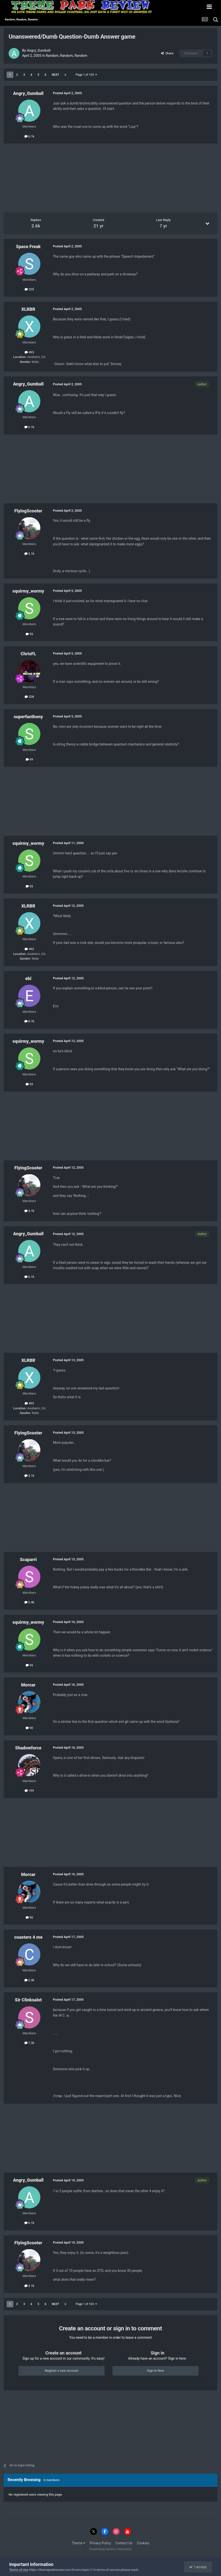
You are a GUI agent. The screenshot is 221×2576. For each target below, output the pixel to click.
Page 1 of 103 (86, 74)
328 (29, 697)
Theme (78, 2543)
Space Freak (28, 246)
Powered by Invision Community (111, 2549)
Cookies (143, 2543)
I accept (197, 2567)
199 (29, 1790)
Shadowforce (28, 1747)
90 (29, 1728)
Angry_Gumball (38, 50)
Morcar (28, 1684)
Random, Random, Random (66, 56)
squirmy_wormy (28, 591)
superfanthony (28, 716)
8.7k (29, 1021)
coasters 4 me (28, 1937)
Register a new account (61, 2370)
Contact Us (123, 2543)
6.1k (29, 136)
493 (29, 352)
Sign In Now (155, 2370)
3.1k (29, 553)
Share (167, 53)
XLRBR (28, 309)
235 (29, 289)
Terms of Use (18, 2570)
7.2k (29, 2043)
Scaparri (28, 1559)
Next (55, 74)
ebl (28, 978)
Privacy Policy (100, 2543)
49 (29, 759)
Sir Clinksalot (28, 1999)
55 (29, 634)
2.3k (29, 1980)
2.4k (29, 1602)
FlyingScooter (28, 510)
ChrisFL (28, 653)
